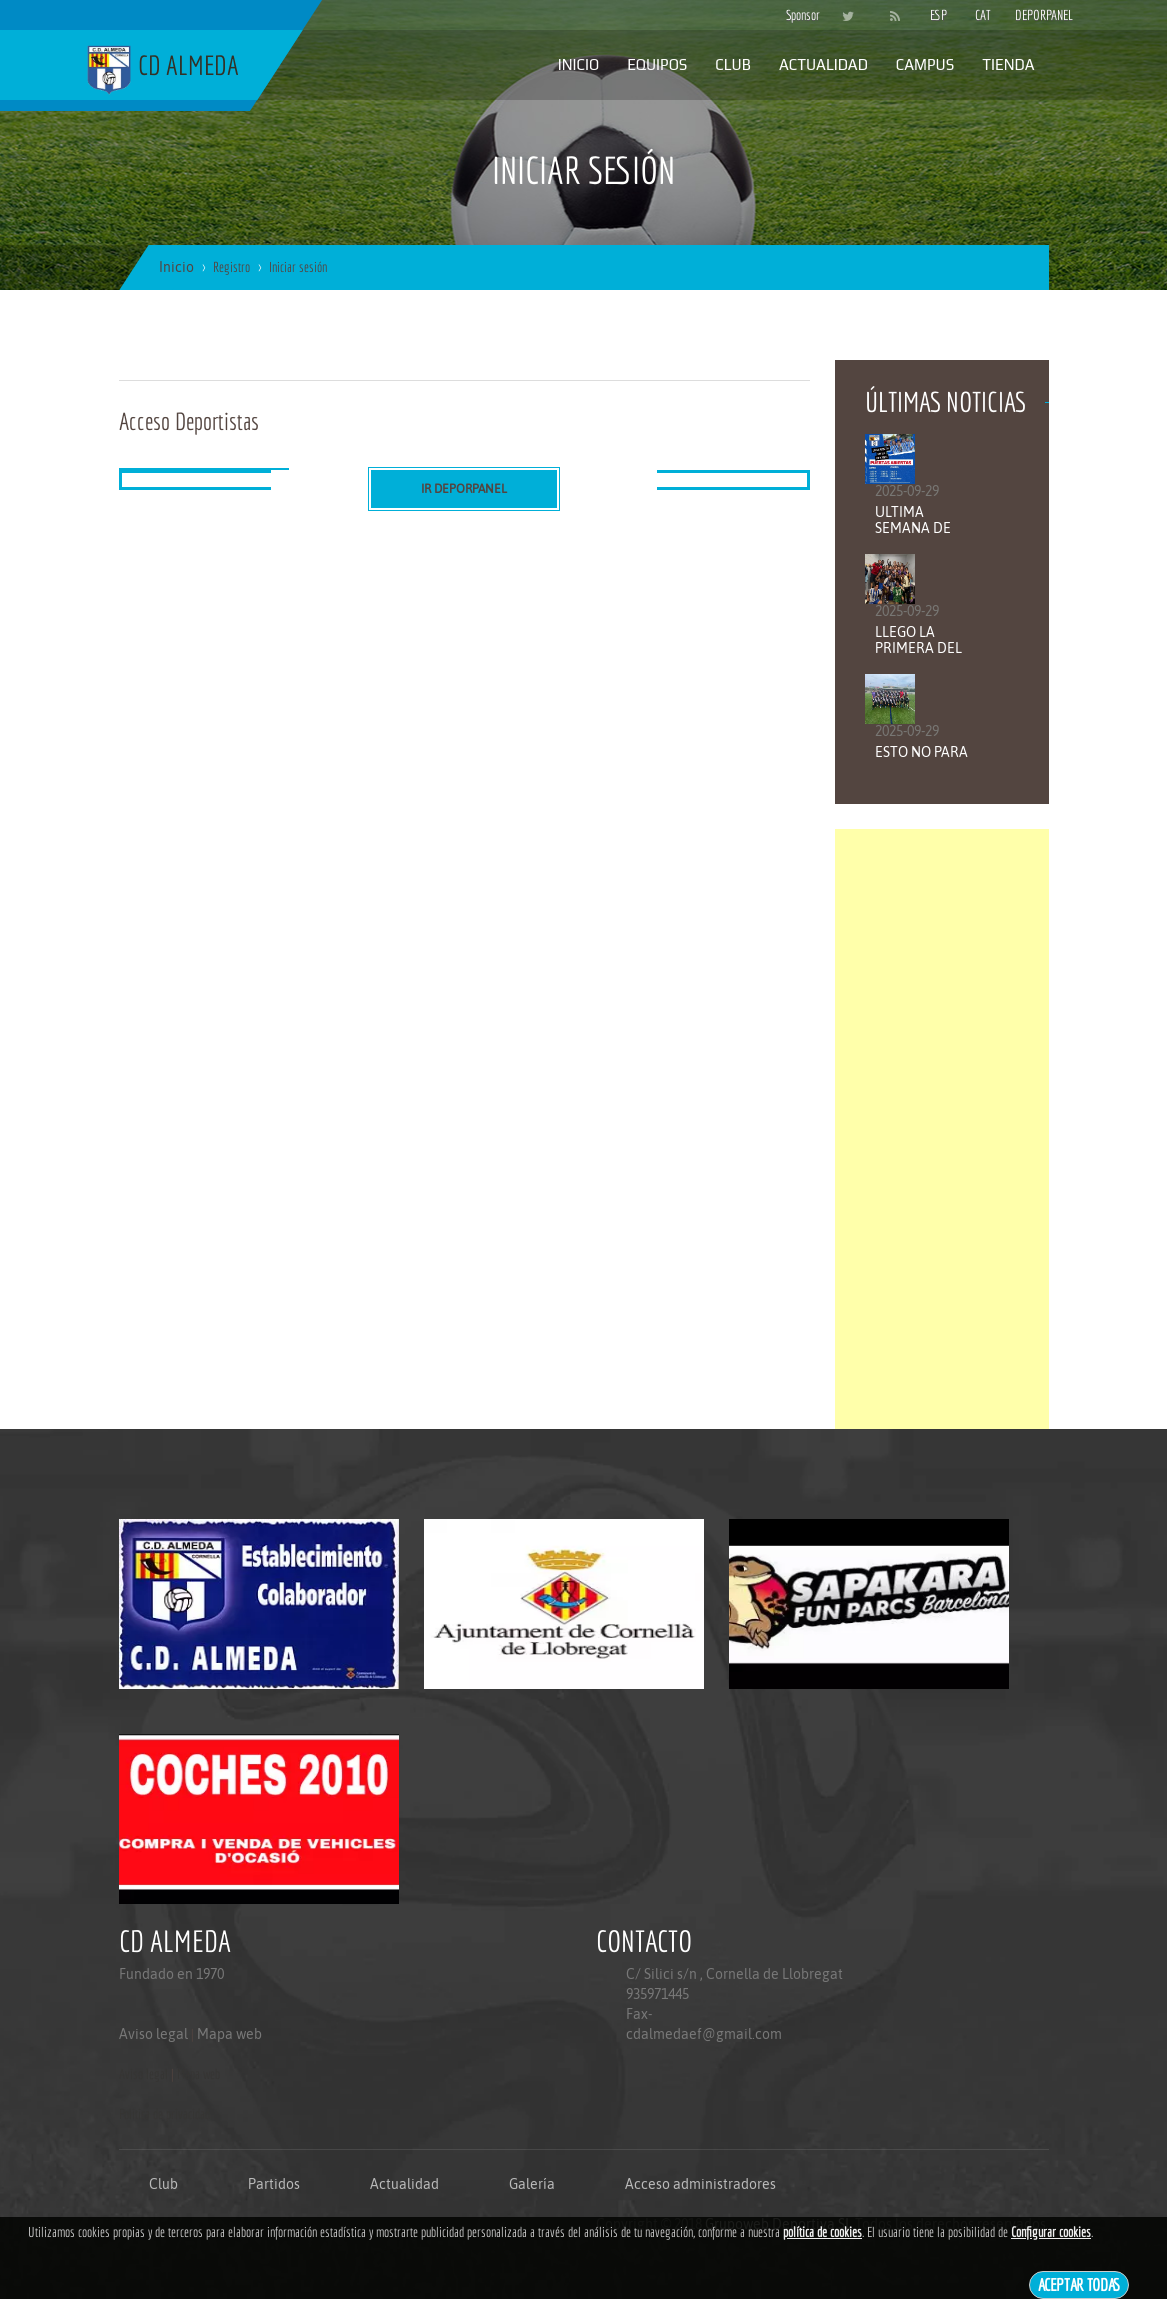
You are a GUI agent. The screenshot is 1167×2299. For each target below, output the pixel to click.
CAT (983, 15)
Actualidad (823, 64)
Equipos (657, 64)
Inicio (578, 64)
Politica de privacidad (164, 2114)
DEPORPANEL (1027, 15)
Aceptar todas (1079, 2284)
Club (733, 64)
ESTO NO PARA (921, 752)
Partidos (274, 2184)
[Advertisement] (942, 1129)
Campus (925, 64)
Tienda (1008, 64)
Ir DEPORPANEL (464, 489)
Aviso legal (153, 2034)
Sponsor (798, 15)
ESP (938, 15)
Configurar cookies (1051, 2232)
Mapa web (229, 2034)
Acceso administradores (700, 2184)
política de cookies (822, 2232)
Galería (532, 2184)
